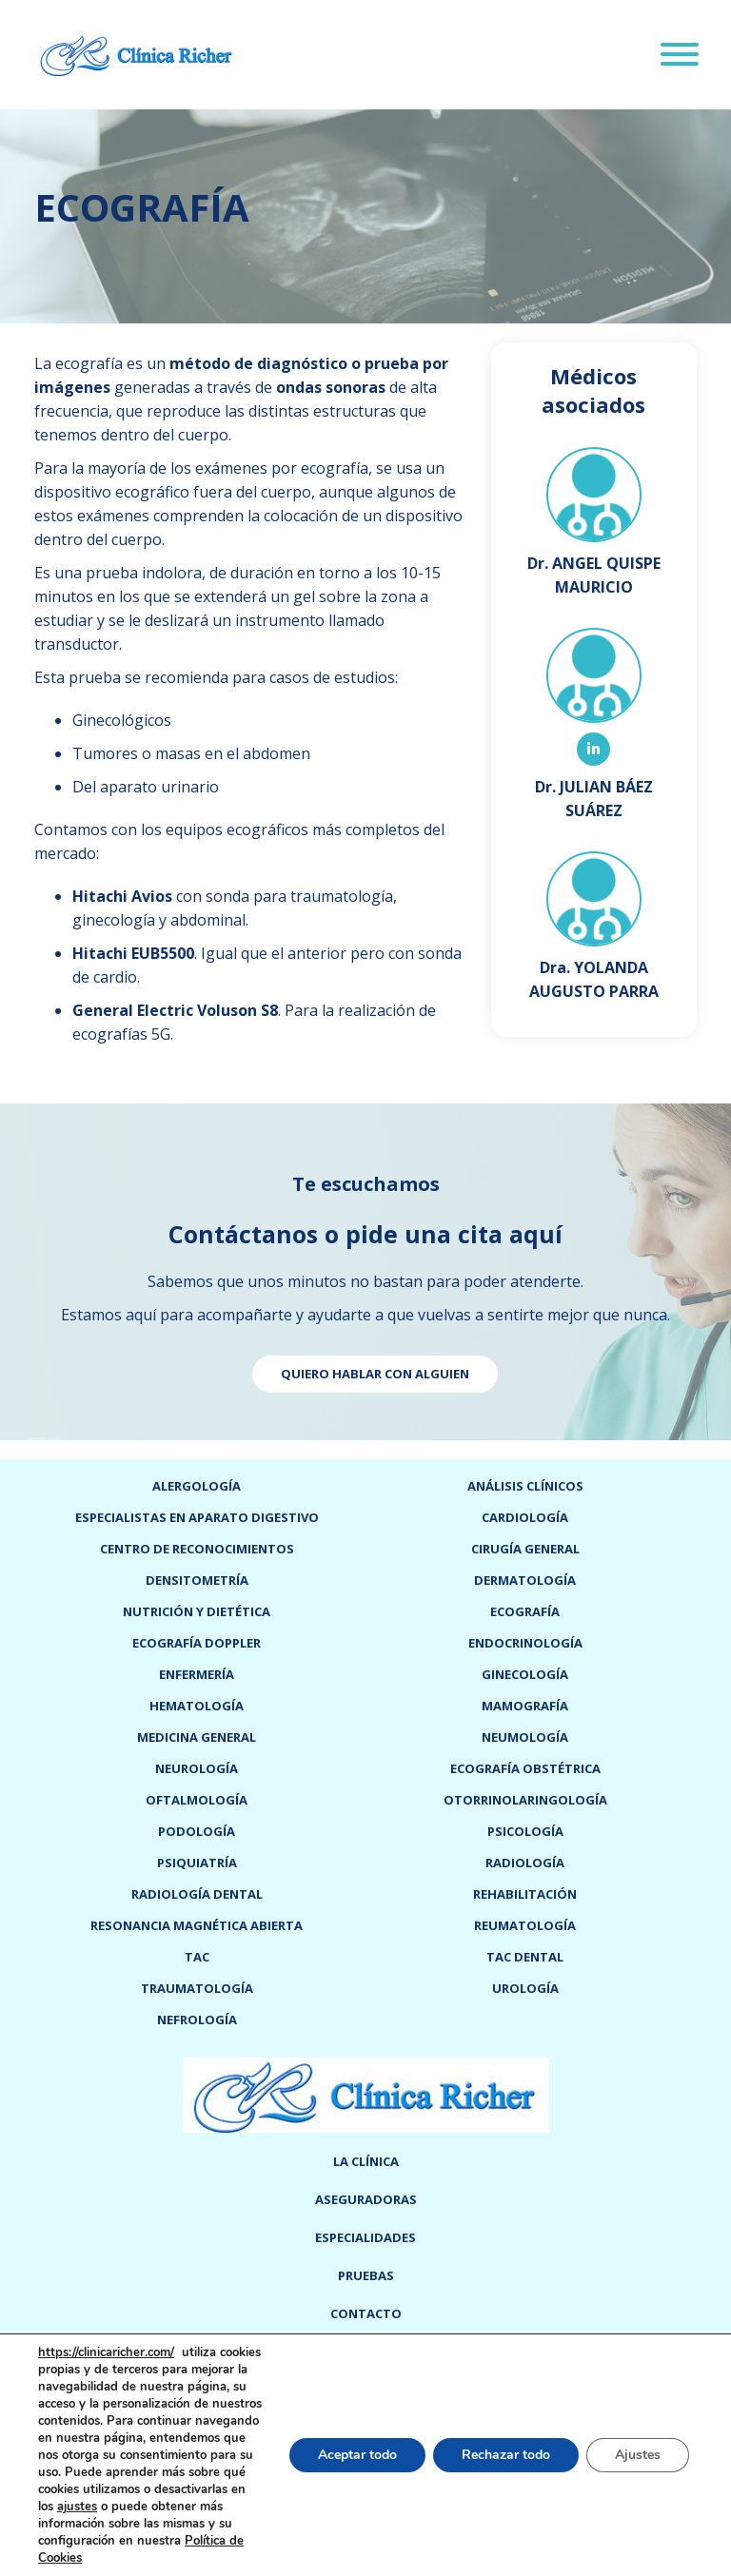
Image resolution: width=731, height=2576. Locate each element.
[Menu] (680, 57)
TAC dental (524, 1956)
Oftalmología (196, 1799)
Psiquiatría (197, 1862)
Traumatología (197, 1988)
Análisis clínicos (525, 1485)
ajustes (77, 2506)
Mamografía (525, 1705)
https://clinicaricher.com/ (106, 2352)
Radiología (524, 1862)
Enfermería (196, 1674)
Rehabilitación (525, 1894)
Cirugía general (525, 1548)
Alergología (196, 1485)
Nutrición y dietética (196, 1611)
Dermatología (525, 1580)
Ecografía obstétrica (525, 1768)
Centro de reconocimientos (197, 1548)
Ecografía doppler (196, 1642)
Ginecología (525, 1674)
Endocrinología (525, 1642)
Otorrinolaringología (525, 1799)
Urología (525, 1988)
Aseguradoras (366, 2199)
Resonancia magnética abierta (196, 1925)
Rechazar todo (506, 2455)
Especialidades (365, 2237)
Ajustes (638, 2455)
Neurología (196, 1768)
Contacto (366, 2313)
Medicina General (196, 1737)
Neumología (525, 1737)
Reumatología (525, 1925)
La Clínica (366, 2161)
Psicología (525, 1831)
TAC (197, 1956)
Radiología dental (197, 1894)
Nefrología (197, 2019)
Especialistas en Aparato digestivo (197, 1517)
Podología (196, 1831)
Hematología (196, 1705)
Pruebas (366, 2275)
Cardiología (525, 1517)
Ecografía (525, 1611)
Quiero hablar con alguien (375, 1373)
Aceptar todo (357, 2455)
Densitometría (197, 1580)
